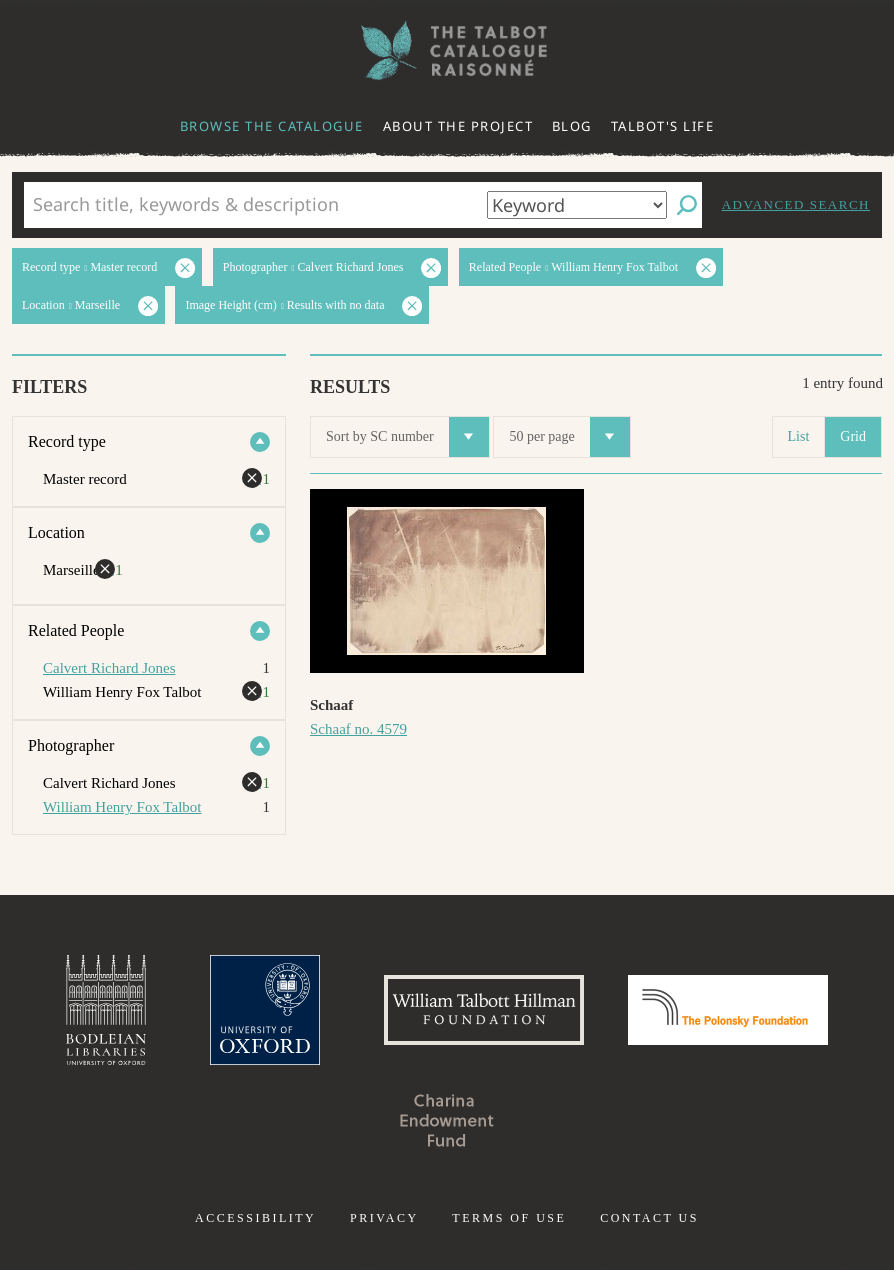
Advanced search (796, 204)
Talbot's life (663, 126)
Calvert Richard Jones (109, 668)
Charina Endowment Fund (447, 1120)
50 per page (569, 437)
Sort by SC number (407, 437)
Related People (76, 630)
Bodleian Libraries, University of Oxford (106, 1010)
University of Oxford (265, 1010)
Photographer (71, 745)
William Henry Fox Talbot (122, 807)
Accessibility (255, 1218)
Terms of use (509, 1218)
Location (56, 532)
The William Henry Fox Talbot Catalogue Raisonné (447, 50)
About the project (458, 126)
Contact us (649, 1218)
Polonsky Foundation (728, 1010)
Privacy (384, 1218)
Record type (67, 441)
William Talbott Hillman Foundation (484, 1010)
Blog (572, 126)
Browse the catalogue (272, 126)
